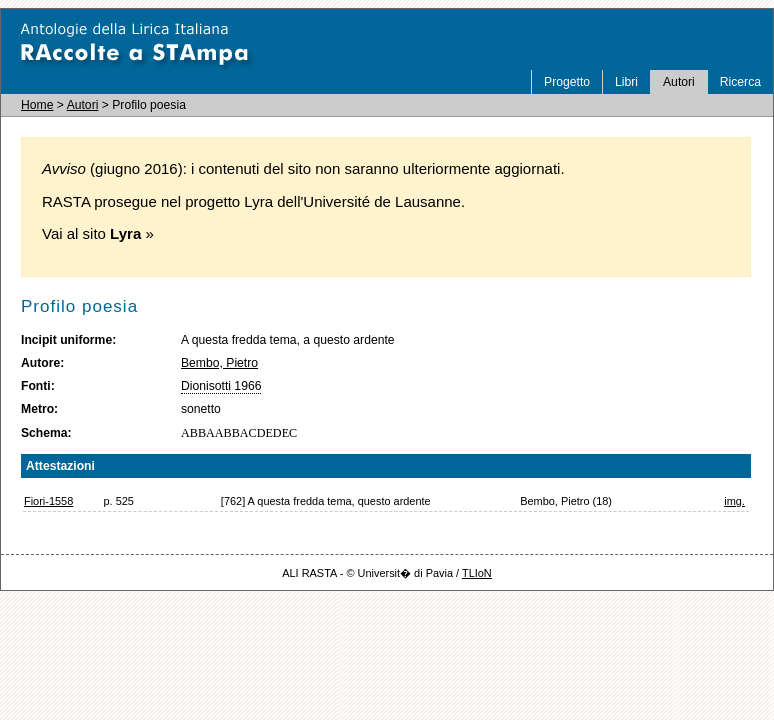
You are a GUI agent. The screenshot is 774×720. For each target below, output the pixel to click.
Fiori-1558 (48, 501)
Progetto (567, 82)
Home (37, 105)
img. (734, 501)
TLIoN (477, 573)
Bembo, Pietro (219, 363)
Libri (626, 82)
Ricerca (740, 82)
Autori (679, 82)
